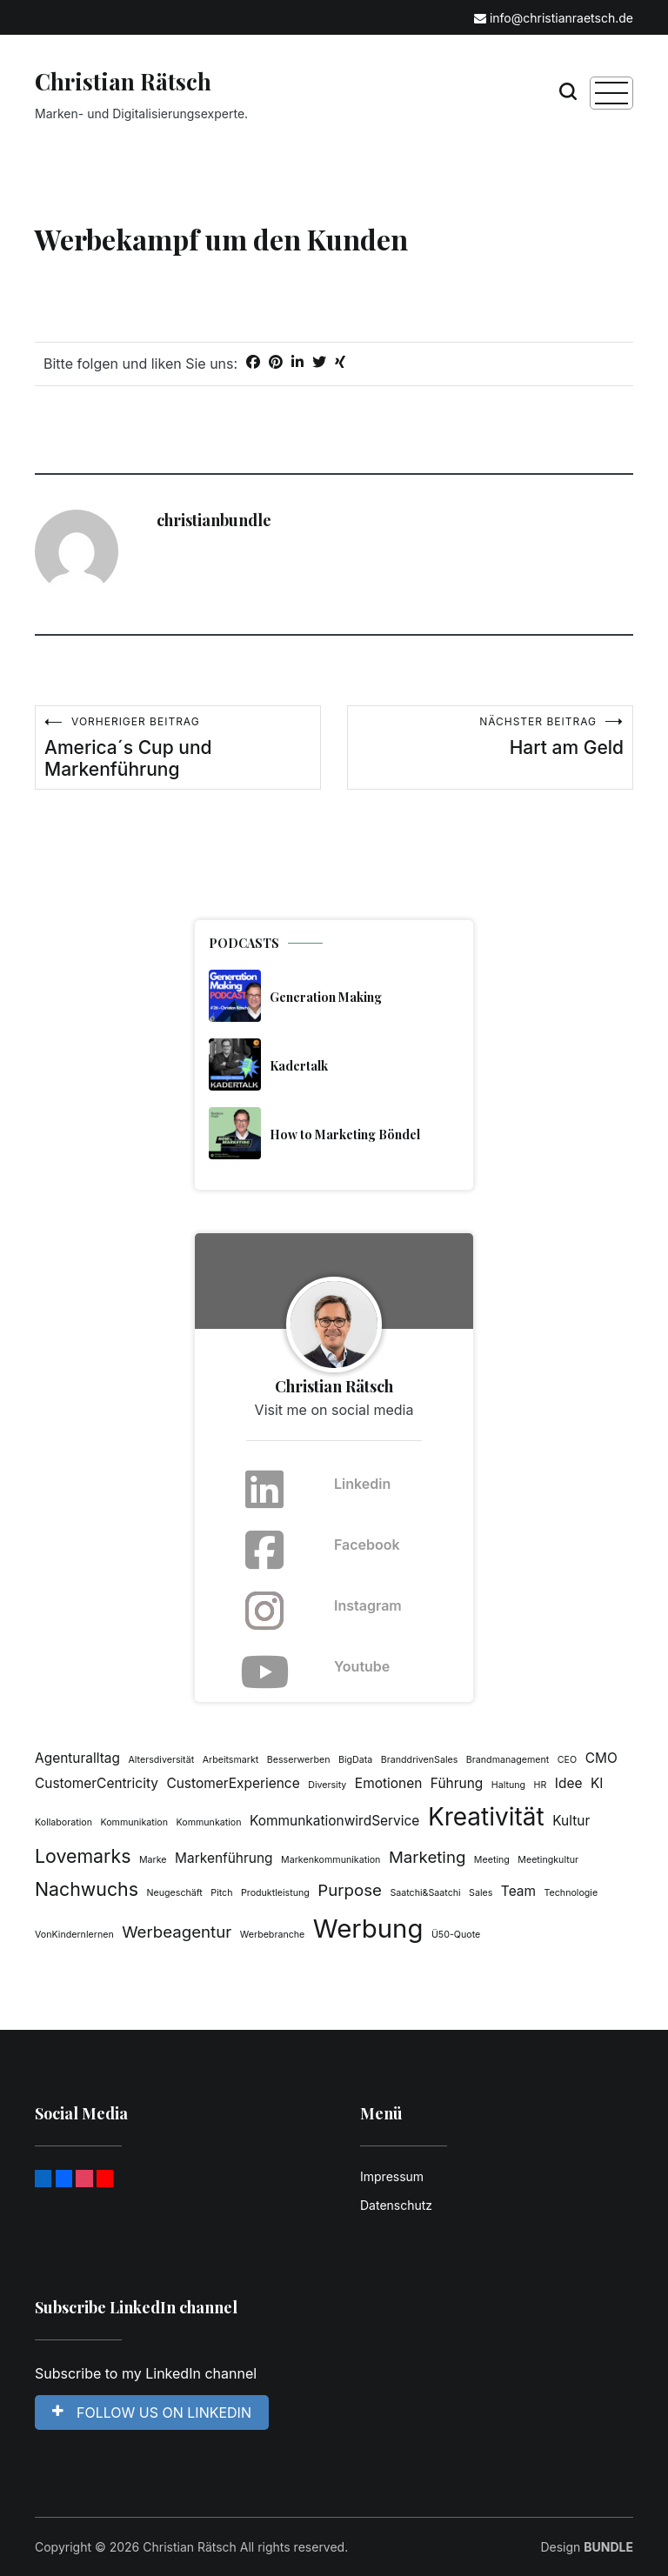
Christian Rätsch (123, 81)
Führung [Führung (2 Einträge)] (457, 1783)
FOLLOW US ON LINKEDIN (151, 2412)
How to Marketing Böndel (345, 1134)
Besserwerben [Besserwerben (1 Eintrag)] (299, 1759)
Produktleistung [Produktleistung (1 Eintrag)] (275, 1893)
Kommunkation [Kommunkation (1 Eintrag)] (209, 1822)
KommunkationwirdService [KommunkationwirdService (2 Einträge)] (334, 1820)
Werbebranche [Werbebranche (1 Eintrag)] (272, 1934)
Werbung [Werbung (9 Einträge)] (368, 1928)
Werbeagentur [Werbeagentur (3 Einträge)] (176, 1932)
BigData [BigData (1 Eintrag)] (355, 1759)
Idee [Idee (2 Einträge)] (569, 1783)
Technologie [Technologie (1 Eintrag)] (571, 1893)
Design (586, 2546)
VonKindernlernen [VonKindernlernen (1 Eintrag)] (74, 1934)
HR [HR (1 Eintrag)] (540, 1785)
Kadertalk (299, 1066)
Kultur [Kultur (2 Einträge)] (571, 1820)
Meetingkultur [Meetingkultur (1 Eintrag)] (548, 1859)
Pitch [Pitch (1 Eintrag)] (221, 1893)
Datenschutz (396, 2205)
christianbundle (214, 520)
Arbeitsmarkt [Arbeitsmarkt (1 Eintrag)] (231, 1759)
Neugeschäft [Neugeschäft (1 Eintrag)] (174, 1893)
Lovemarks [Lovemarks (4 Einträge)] (82, 1856)
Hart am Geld (490, 736)
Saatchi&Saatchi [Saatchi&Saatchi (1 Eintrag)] (425, 1893)
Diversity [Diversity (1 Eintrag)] (327, 1785)
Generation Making (326, 997)
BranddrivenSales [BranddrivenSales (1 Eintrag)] (419, 1759)
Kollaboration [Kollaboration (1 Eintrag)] (63, 1822)
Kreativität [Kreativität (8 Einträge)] (486, 1817)
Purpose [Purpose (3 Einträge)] (349, 1890)
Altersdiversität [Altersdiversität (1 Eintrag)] (161, 1759)
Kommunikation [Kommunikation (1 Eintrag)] (134, 1822)
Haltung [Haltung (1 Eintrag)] (508, 1785)
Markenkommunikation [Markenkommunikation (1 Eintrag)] (330, 1859)
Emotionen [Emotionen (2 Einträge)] (388, 1783)
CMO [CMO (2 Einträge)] (601, 1758)
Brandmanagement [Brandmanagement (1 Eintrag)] (507, 1759)
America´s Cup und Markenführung (177, 747)
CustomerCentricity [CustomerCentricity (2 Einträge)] (96, 1783)
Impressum (392, 2176)
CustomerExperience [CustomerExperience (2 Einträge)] (232, 1783)
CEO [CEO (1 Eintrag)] (567, 1759)
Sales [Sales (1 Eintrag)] (480, 1893)
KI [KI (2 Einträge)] (597, 1783)
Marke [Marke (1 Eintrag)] (153, 1859)
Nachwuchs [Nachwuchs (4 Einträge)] (86, 1889)
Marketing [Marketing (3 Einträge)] (427, 1857)
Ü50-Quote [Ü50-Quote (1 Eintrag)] (455, 1934)
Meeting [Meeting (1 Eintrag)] (492, 1859)
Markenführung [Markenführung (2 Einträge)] (224, 1858)
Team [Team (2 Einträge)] (518, 1891)
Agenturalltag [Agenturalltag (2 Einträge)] (77, 1758)
